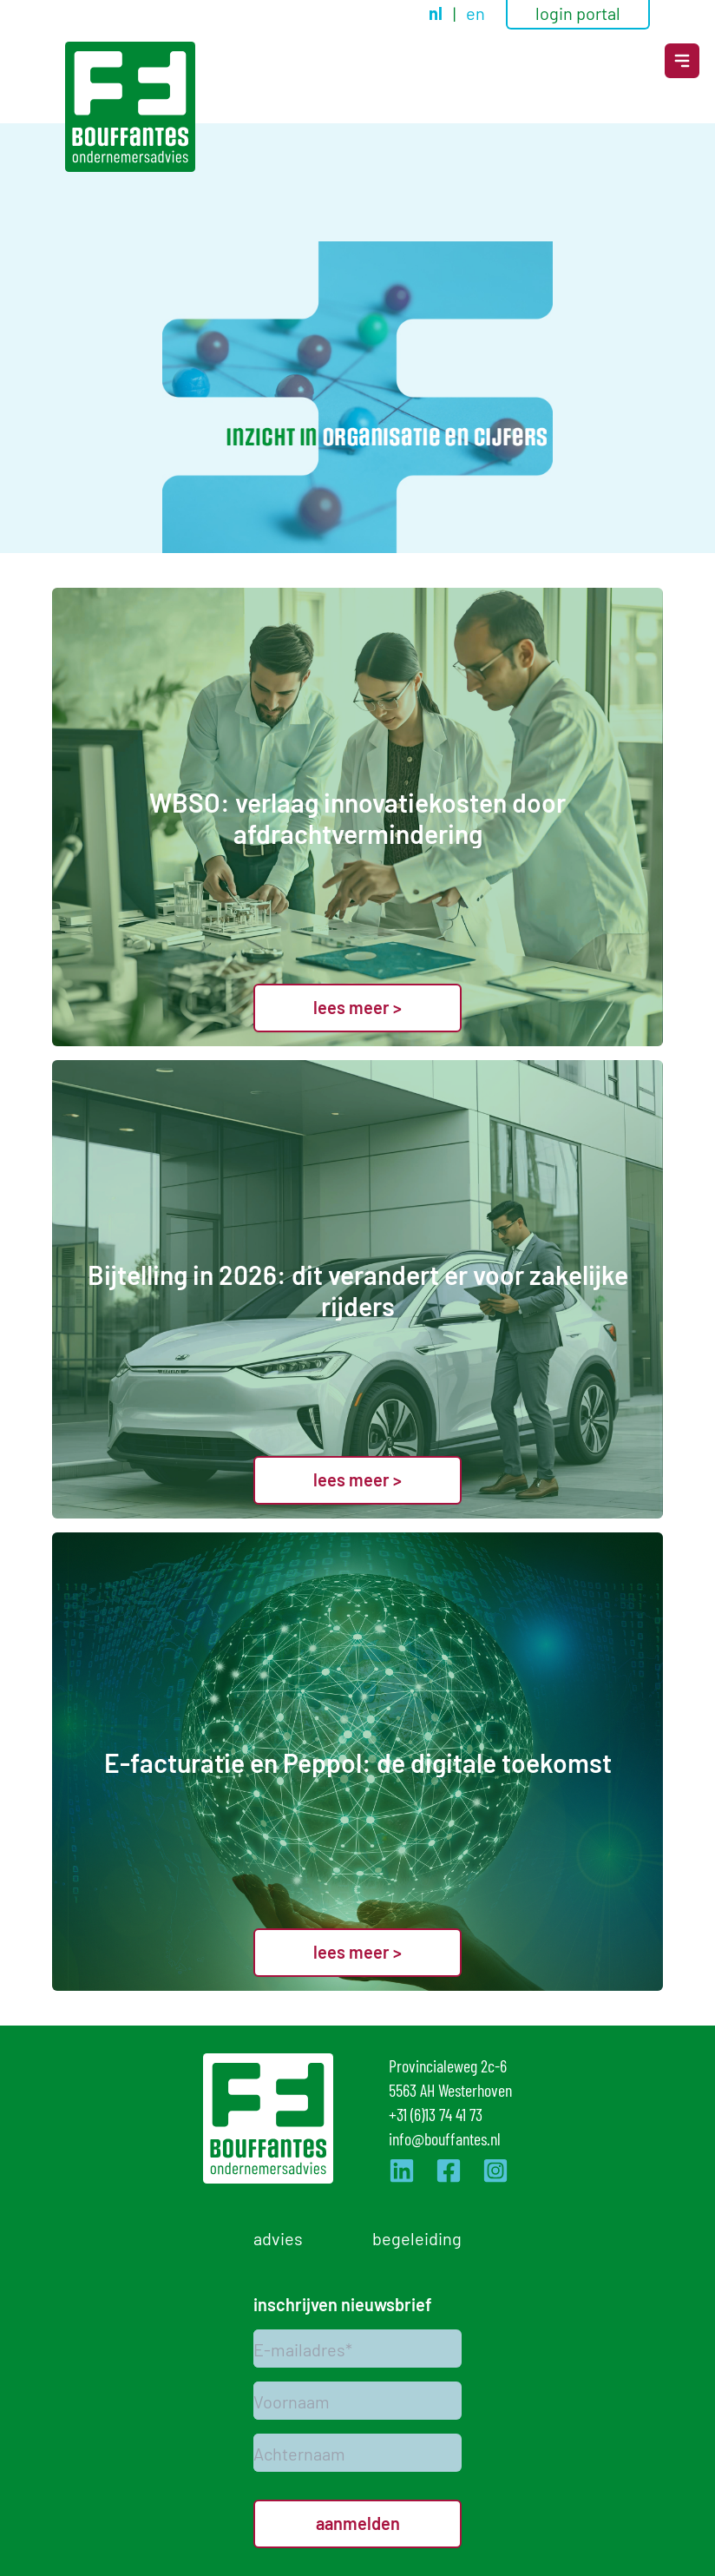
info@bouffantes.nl (445, 2138)
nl (437, 12)
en (475, 12)
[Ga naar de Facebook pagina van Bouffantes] (449, 2171)
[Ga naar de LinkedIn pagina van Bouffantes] (402, 2171)
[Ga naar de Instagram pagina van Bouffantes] (495, 2171)
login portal (577, 12)
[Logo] (130, 107)
